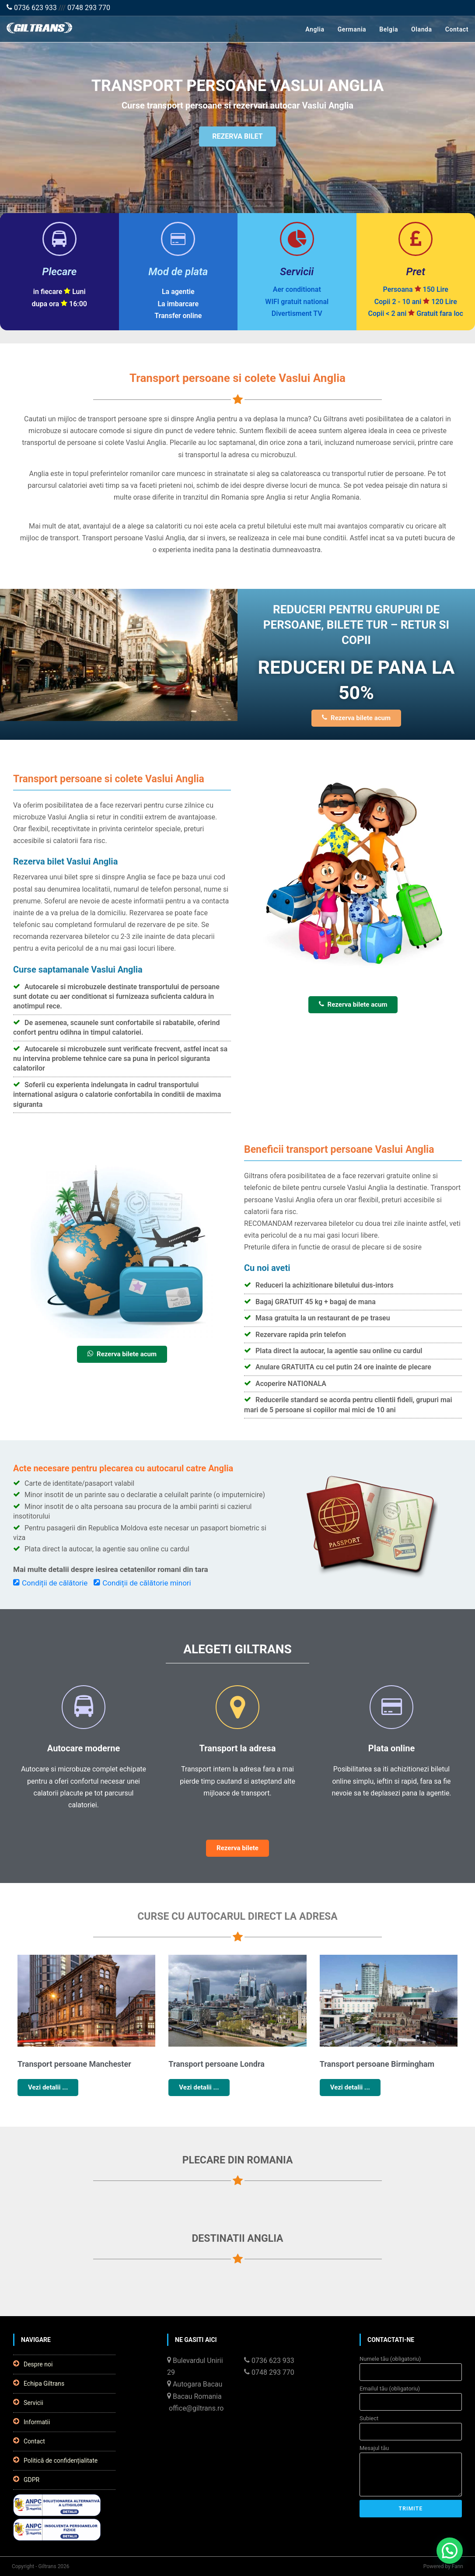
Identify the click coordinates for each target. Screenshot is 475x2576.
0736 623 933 (32, 8)
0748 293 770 (88, 8)
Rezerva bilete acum (356, 718)
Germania (352, 29)
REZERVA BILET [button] (237, 139)
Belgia (388, 29)
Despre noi (32, 2364)
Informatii (31, 2422)
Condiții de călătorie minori (142, 1582)
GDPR (26, 2479)
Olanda (421, 29)
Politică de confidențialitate (55, 2460)
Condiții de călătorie (50, 1582)
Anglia (314, 29)
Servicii (28, 2402)
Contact (456, 29)
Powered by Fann (443, 2566)
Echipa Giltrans (38, 2383)
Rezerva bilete (237, 1848)
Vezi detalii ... (48, 2087)
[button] (450, 2551)
